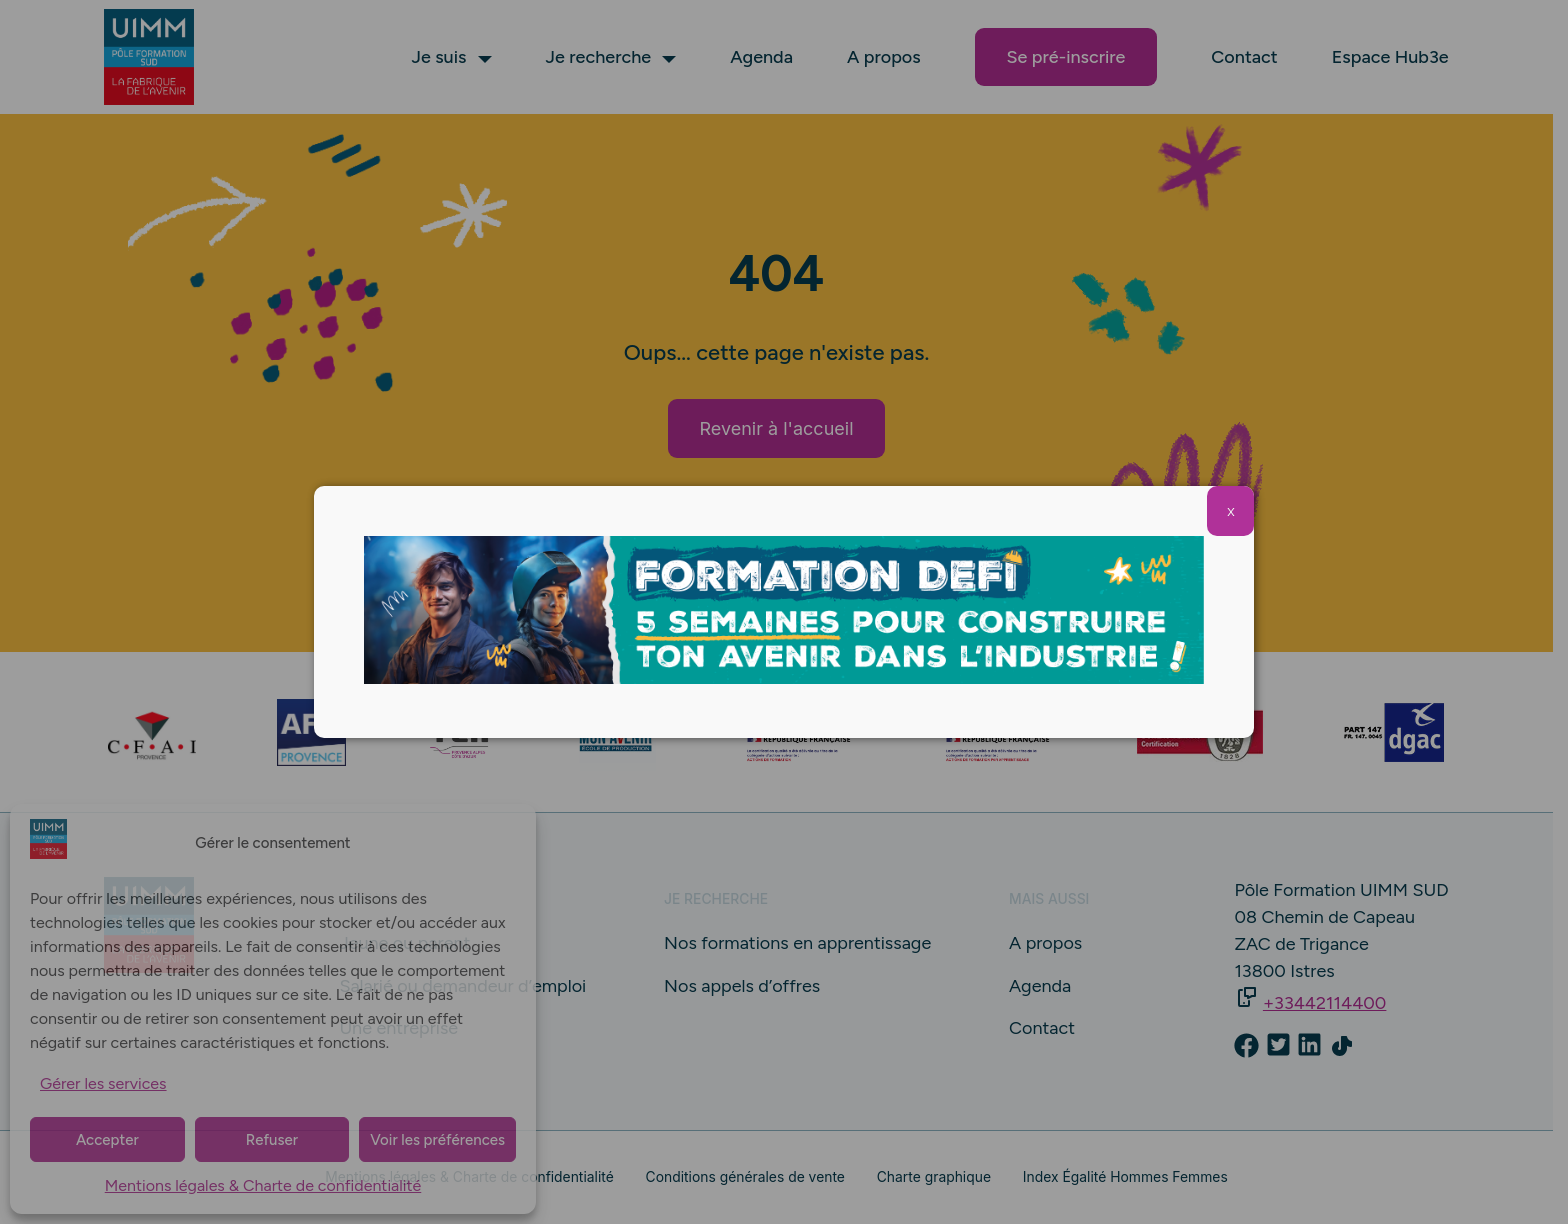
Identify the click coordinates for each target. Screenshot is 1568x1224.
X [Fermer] (1230, 512)
